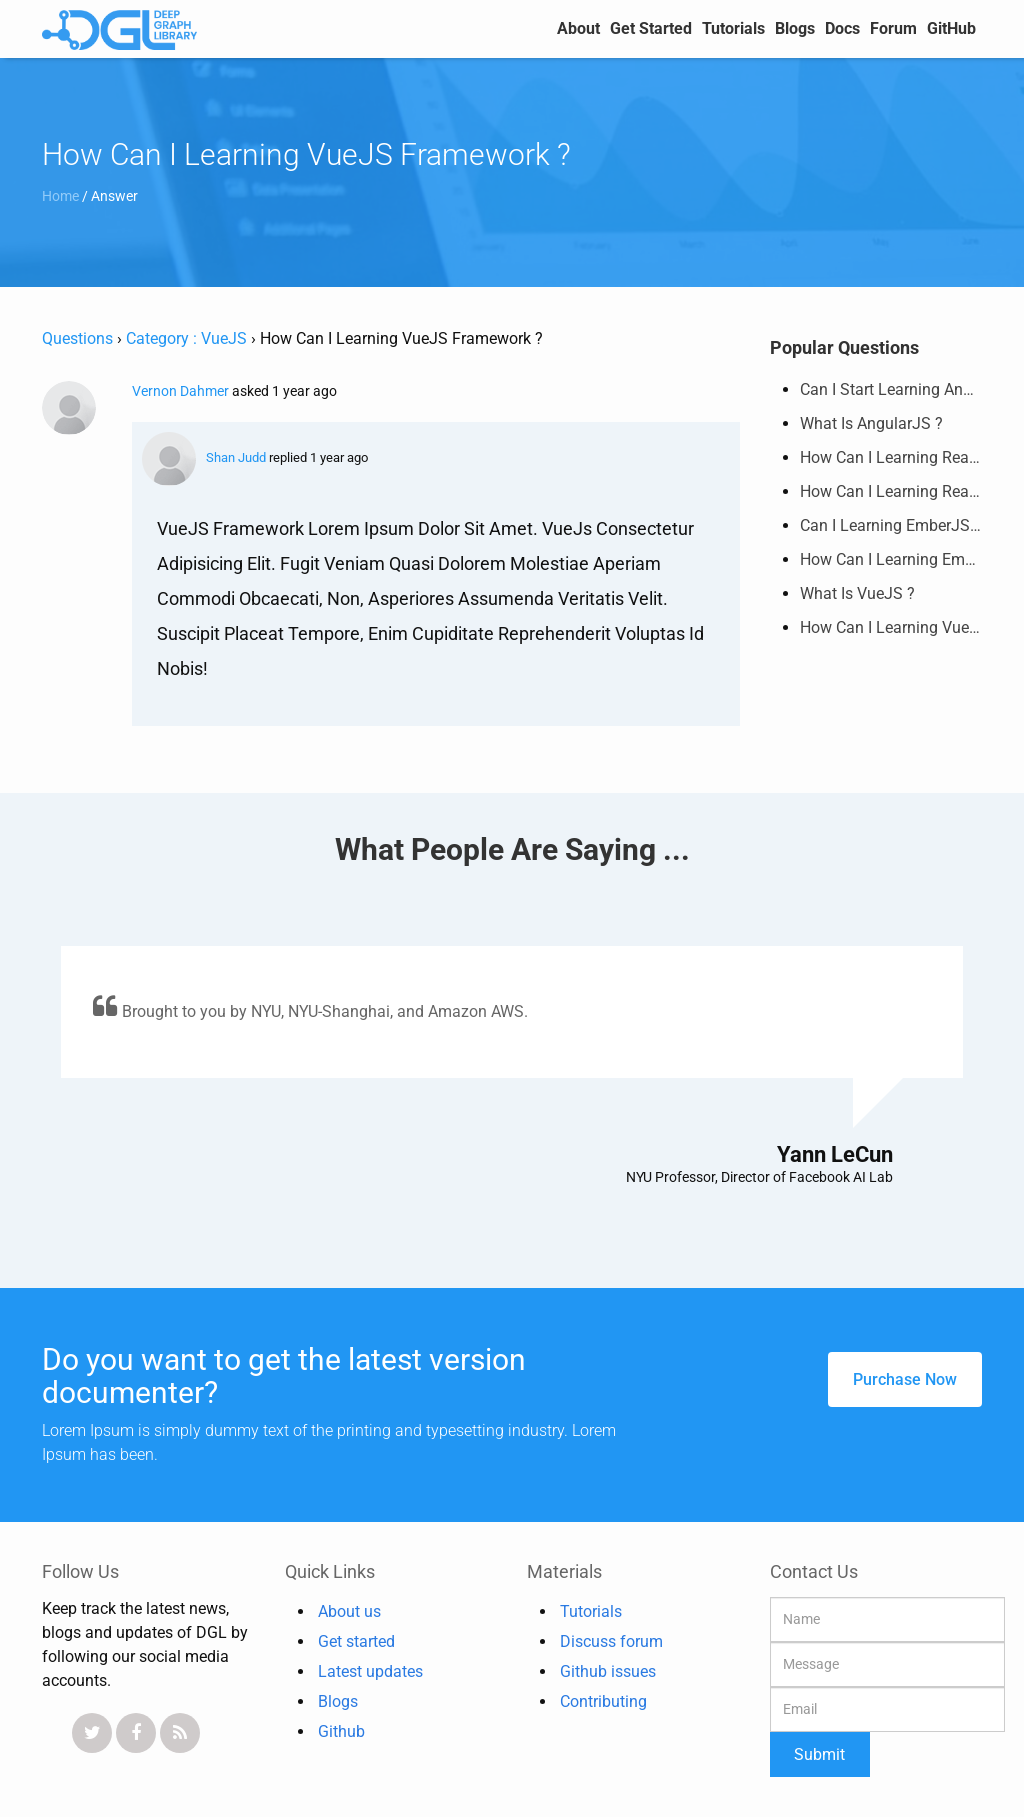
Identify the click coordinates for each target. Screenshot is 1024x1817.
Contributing (603, 1701)
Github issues (608, 1671)
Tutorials (733, 28)
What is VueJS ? (857, 587)
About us (349, 1611)
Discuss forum (611, 1641)
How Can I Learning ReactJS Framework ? (891, 451)
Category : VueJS (186, 338)
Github (341, 1731)
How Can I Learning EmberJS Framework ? (891, 553)
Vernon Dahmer (182, 391)
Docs (842, 28)
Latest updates (370, 1671)
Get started (356, 1641)
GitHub (951, 28)
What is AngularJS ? (871, 417)
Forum (893, 28)
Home (62, 196)
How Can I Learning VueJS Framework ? (891, 621)
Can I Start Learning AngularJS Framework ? (891, 383)
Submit (819, 1754)
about (578, 28)
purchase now (905, 1379)
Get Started (651, 28)
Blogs (795, 28)
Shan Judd (204, 457)
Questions (77, 338)
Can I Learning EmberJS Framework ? (891, 519)
